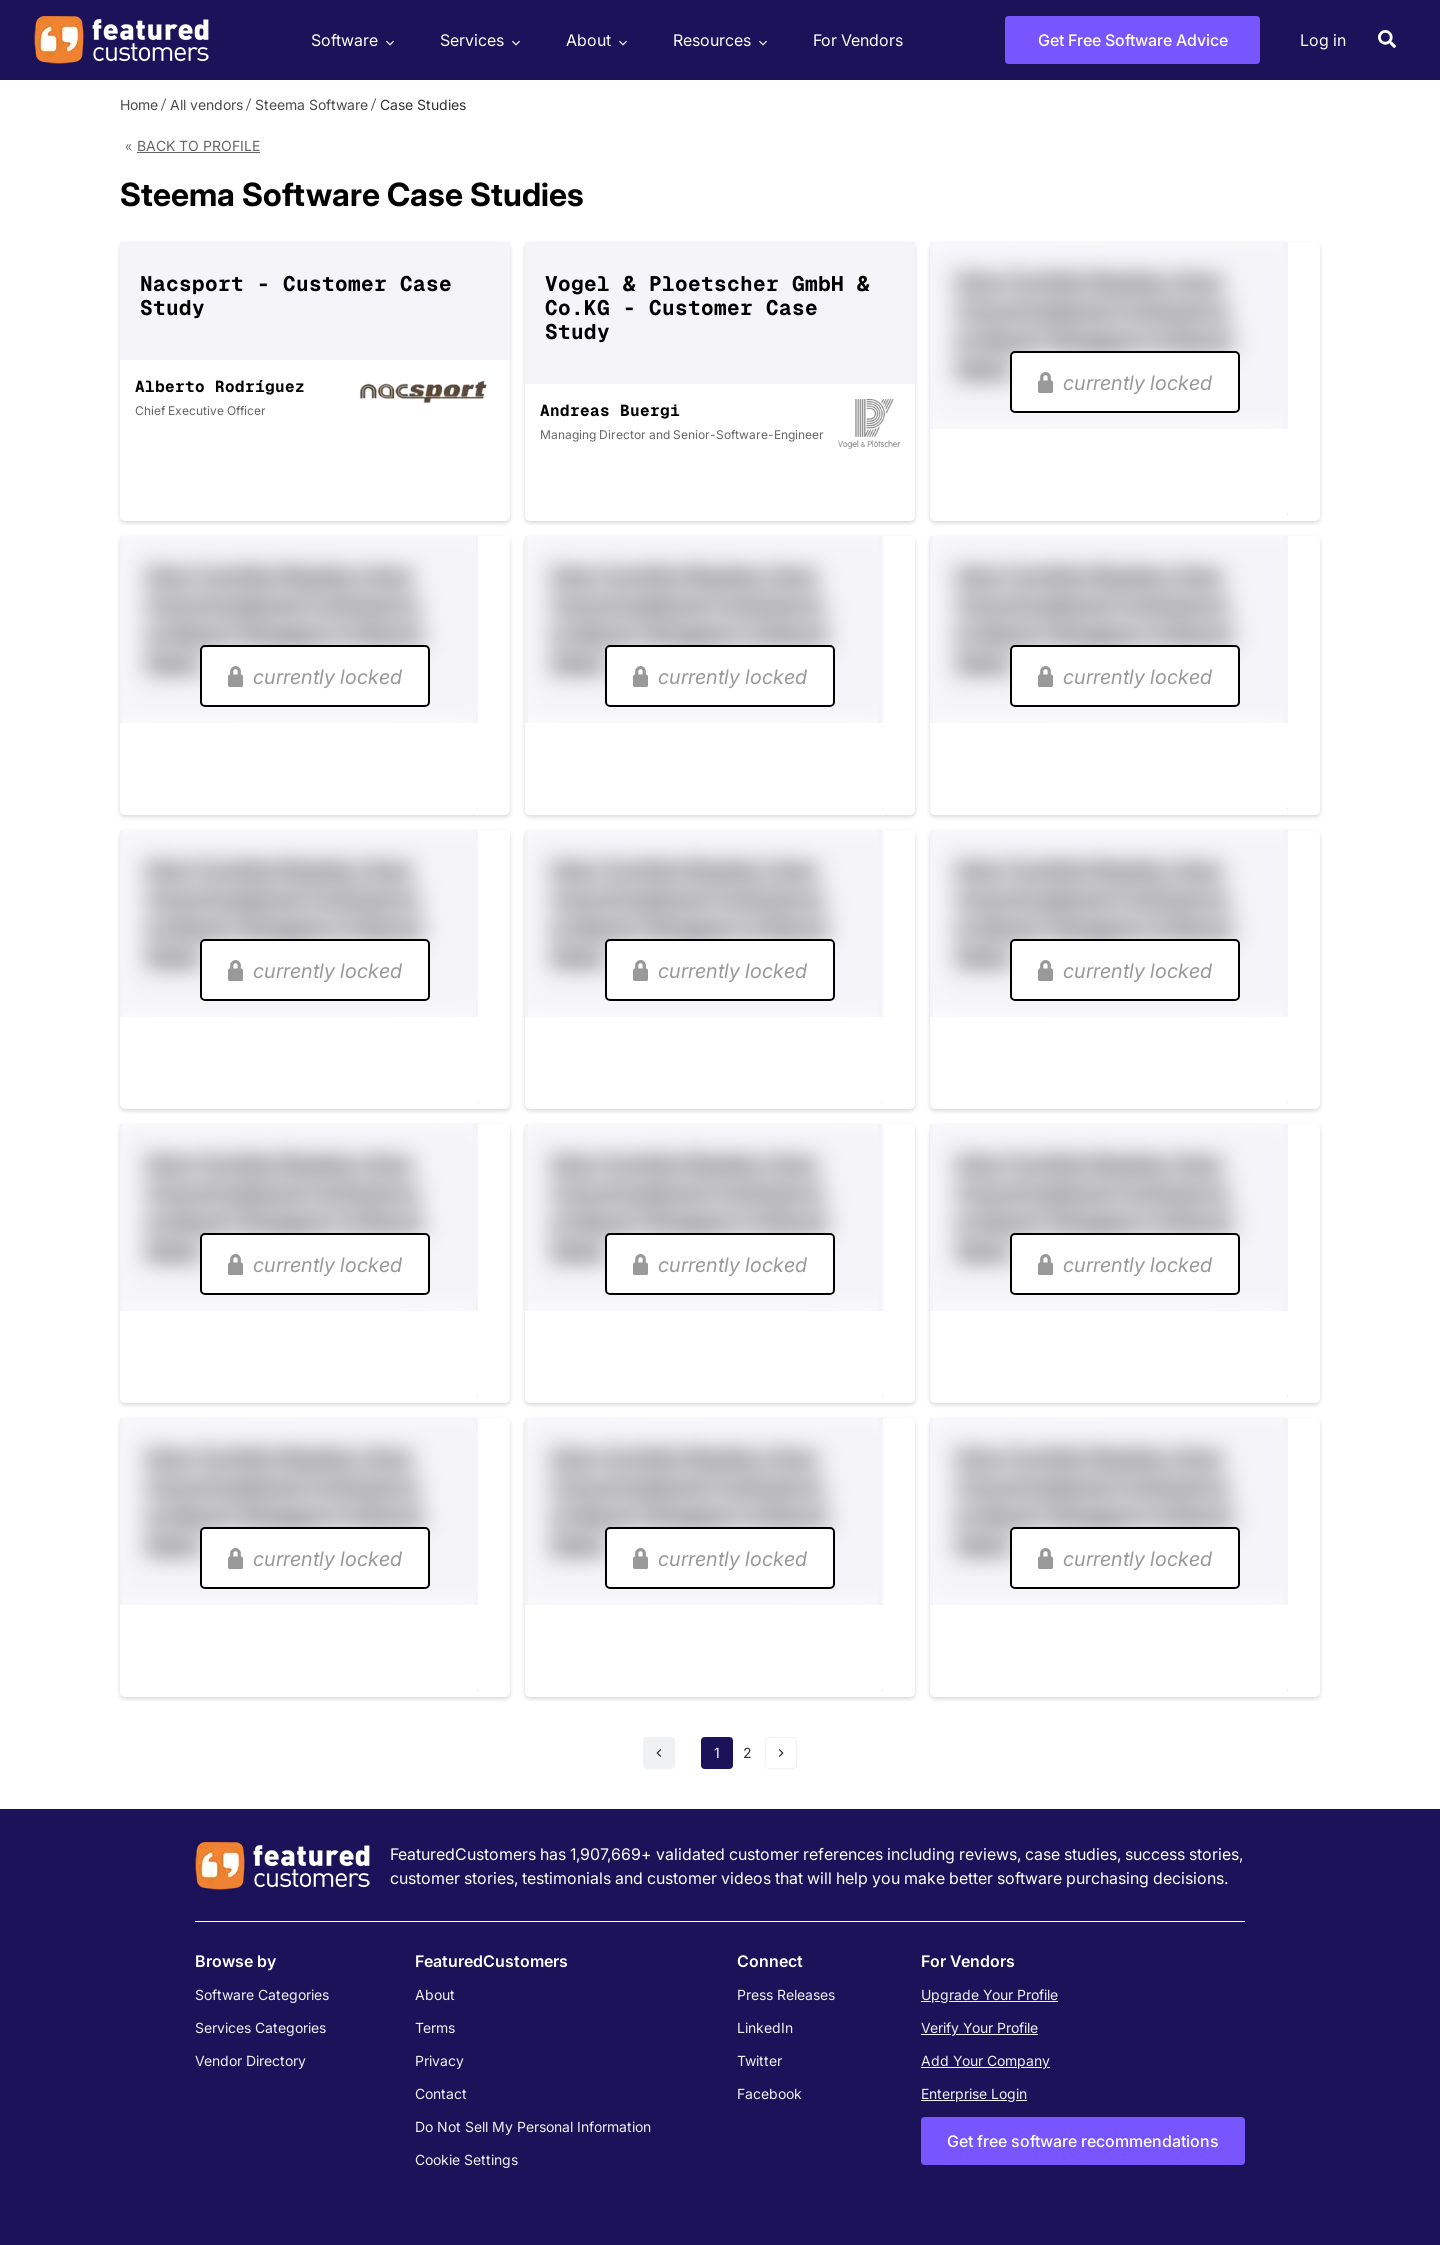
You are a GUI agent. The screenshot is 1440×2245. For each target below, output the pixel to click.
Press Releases (786, 1994)
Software (350, 40)
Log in (1323, 40)
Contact (441, 2093)
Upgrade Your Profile (989, 1994)
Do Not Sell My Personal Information (533, 2126)
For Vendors (858, 40)
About (594, 40)
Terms (435, 2027)
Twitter (759, 2060)
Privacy (439, 2060)
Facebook (769, 2093)
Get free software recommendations (1083, 2141)
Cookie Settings (466, 2159)
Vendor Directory (250, 2060)
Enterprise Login (974, 2093)
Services (477, 40)
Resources (717, 40)
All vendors (206, 104)
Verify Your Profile (979, 2027)
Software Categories (262, 1994)
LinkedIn (765, 2027)
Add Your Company (985, 2060)
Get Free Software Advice (1133, 40)
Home (139, 104)
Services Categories (260, 2027)
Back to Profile (198, 145)
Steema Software (311, 104)
